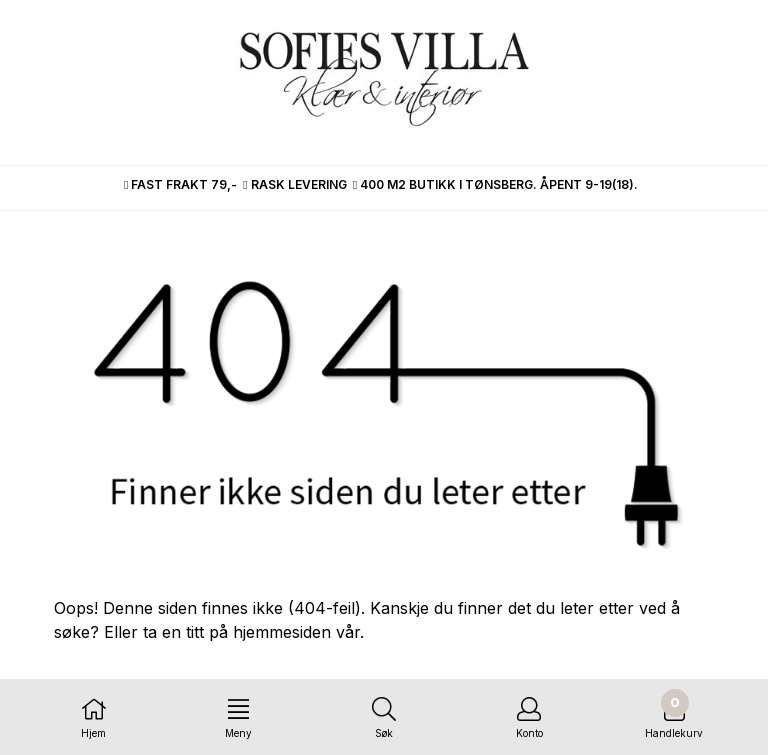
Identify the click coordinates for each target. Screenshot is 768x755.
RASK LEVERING (294, 184)
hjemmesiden (282, 632)
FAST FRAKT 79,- (180, 184)
